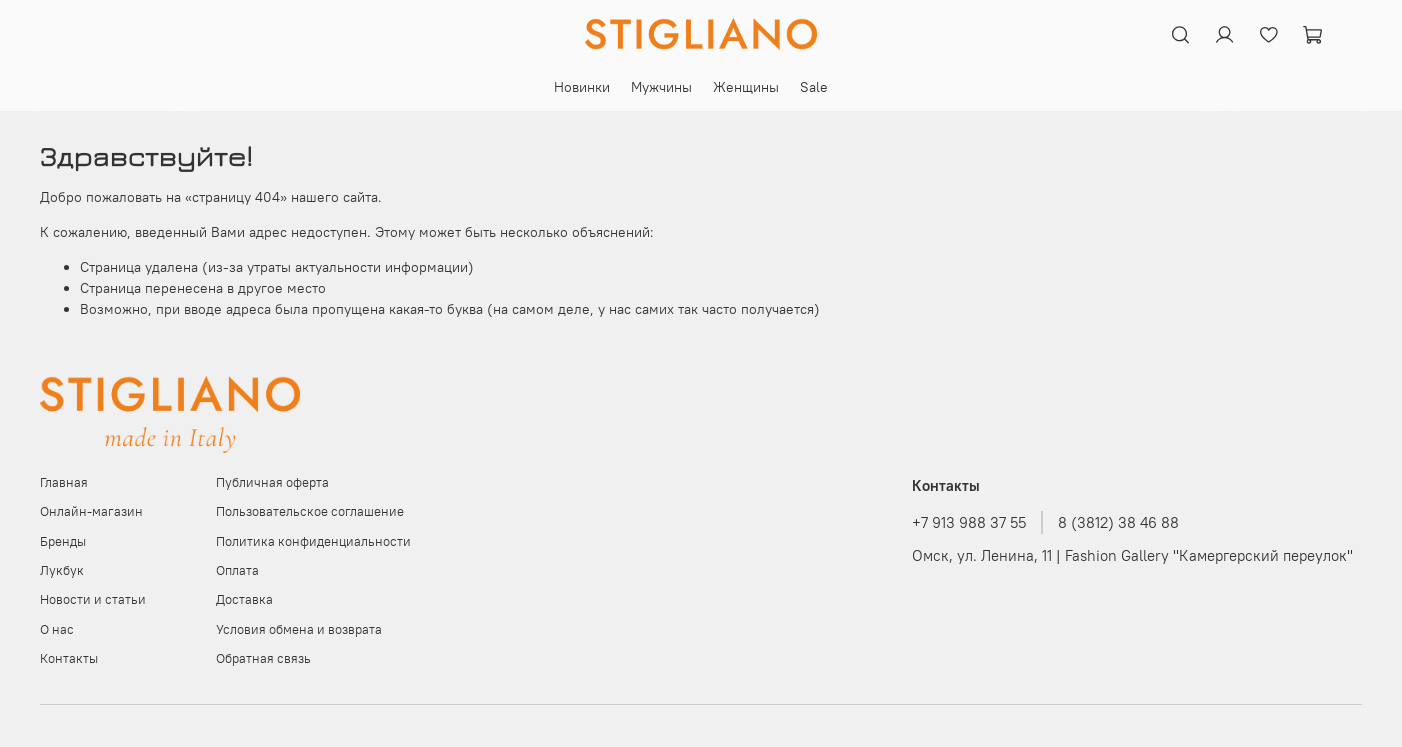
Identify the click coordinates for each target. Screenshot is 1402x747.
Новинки (582, 87)
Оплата (237, 570)
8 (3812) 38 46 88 (1118, 522)
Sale (814, 87)
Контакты (69, 658)
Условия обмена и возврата (299, 629)
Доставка (244, 599)
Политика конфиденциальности (313, 541)
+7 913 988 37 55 (969, 522)
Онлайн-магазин (91, 511)
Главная (64, 482)
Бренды (63, 541)
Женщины (746, 87)
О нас (57, 629)
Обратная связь (263, 658)
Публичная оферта (272, 482)
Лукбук (62, 570)
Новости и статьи (93, 599)
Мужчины (661, 87)
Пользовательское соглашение (310, 511)
